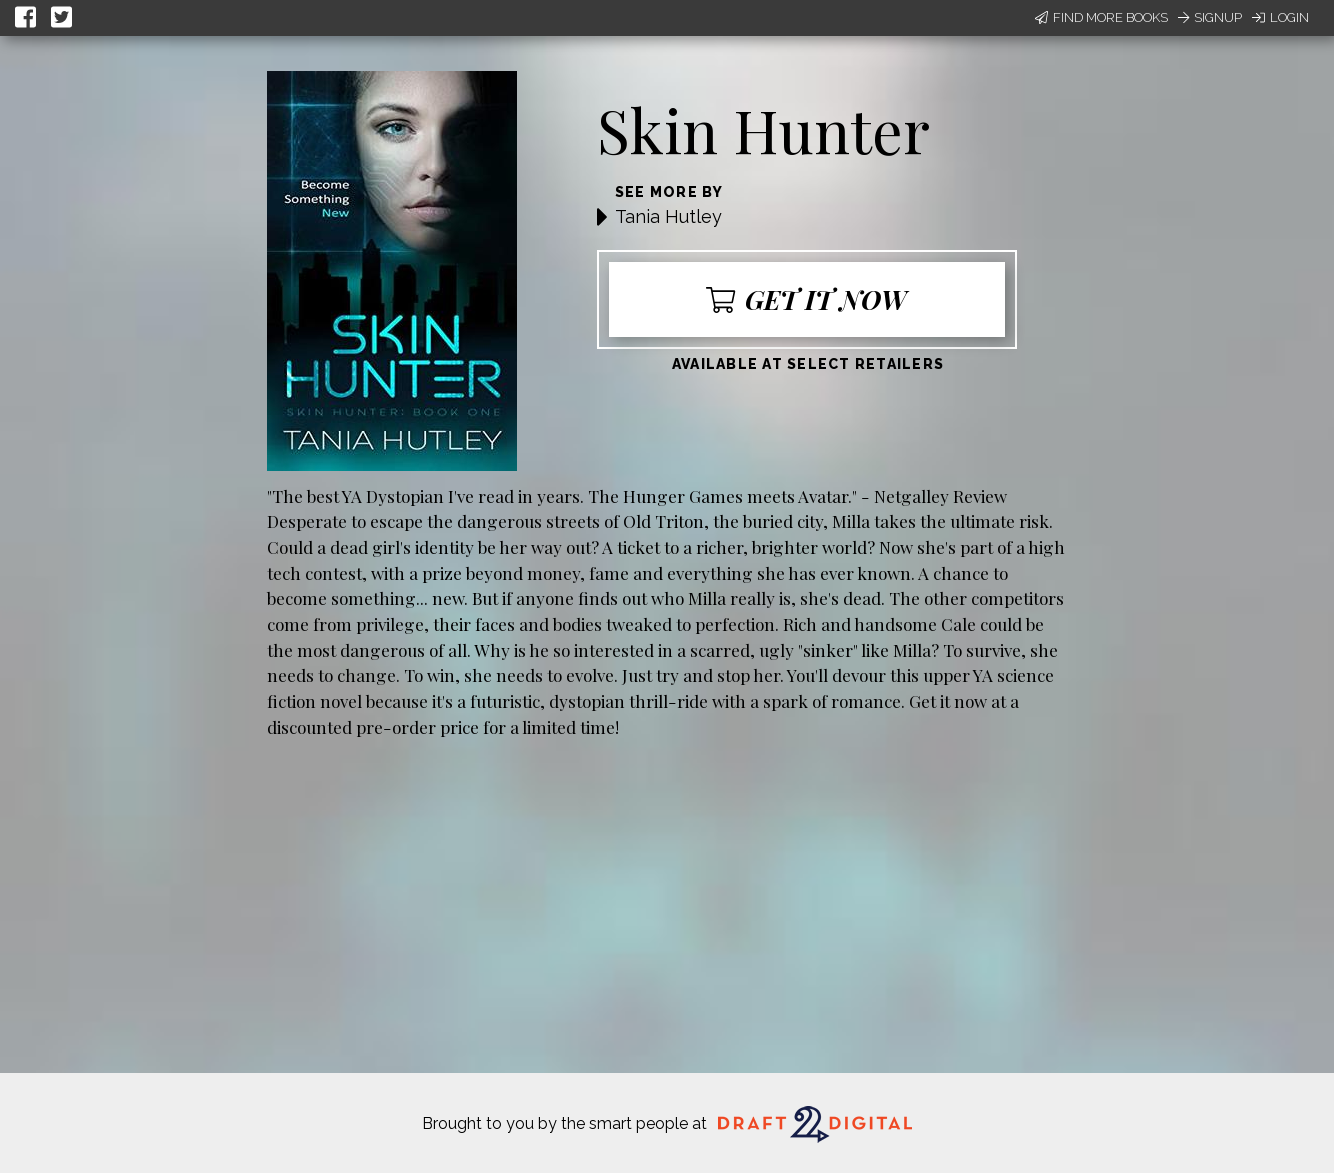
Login (1280, 17)
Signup (1210, 17)
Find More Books (1101, 17)
